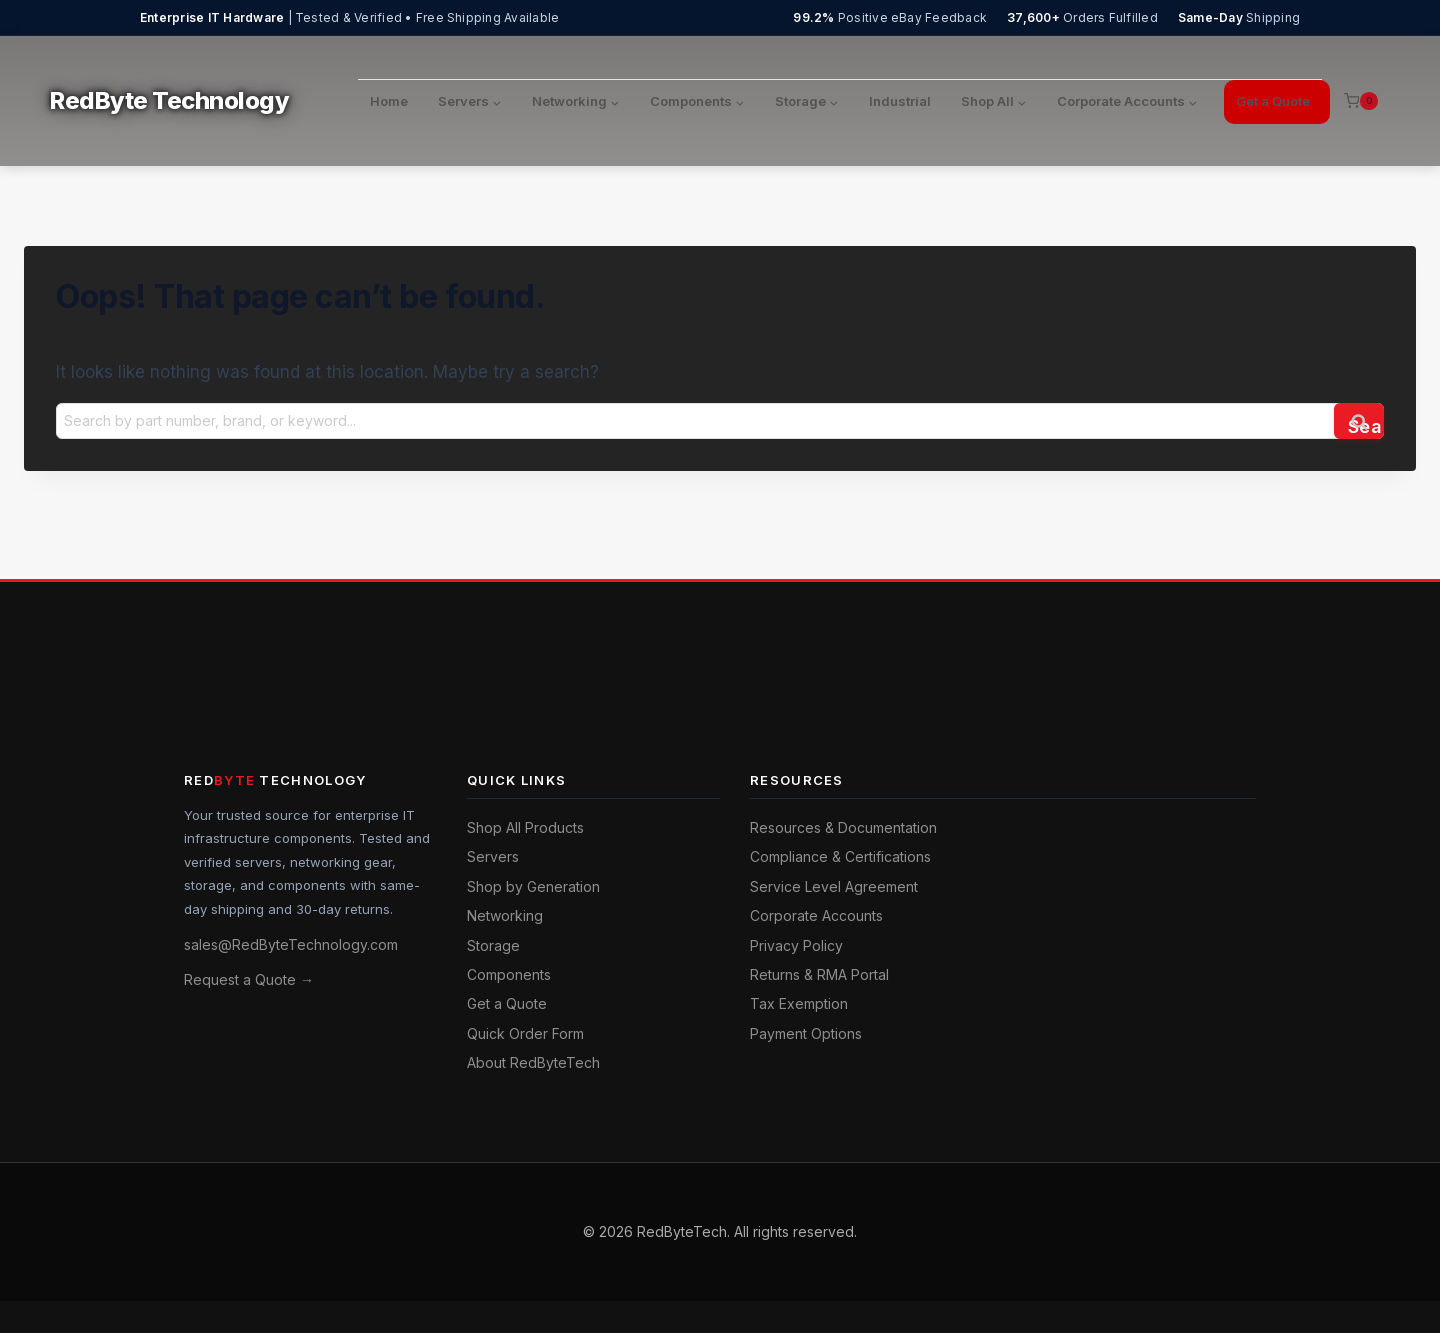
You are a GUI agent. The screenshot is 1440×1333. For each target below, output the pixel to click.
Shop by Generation (533, 886)
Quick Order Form (525, 1033)
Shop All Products (525, 827)
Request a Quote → (249, 979)
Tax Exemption (799, 1003)
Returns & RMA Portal (819, 974)
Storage (493, 945)
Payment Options (806, 1033)
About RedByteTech (533, 1062)
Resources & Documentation (843, 827)
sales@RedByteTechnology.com (291, 944)
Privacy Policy (796, 945)
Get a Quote (1273, 101)
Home (389, 101)
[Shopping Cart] (1361, 101)
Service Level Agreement (834, 886)
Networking (505, 915)
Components (509, 974)
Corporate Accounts (816, 915)
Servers (493, 856)
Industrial (900, 101)
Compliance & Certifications (840, 856)
